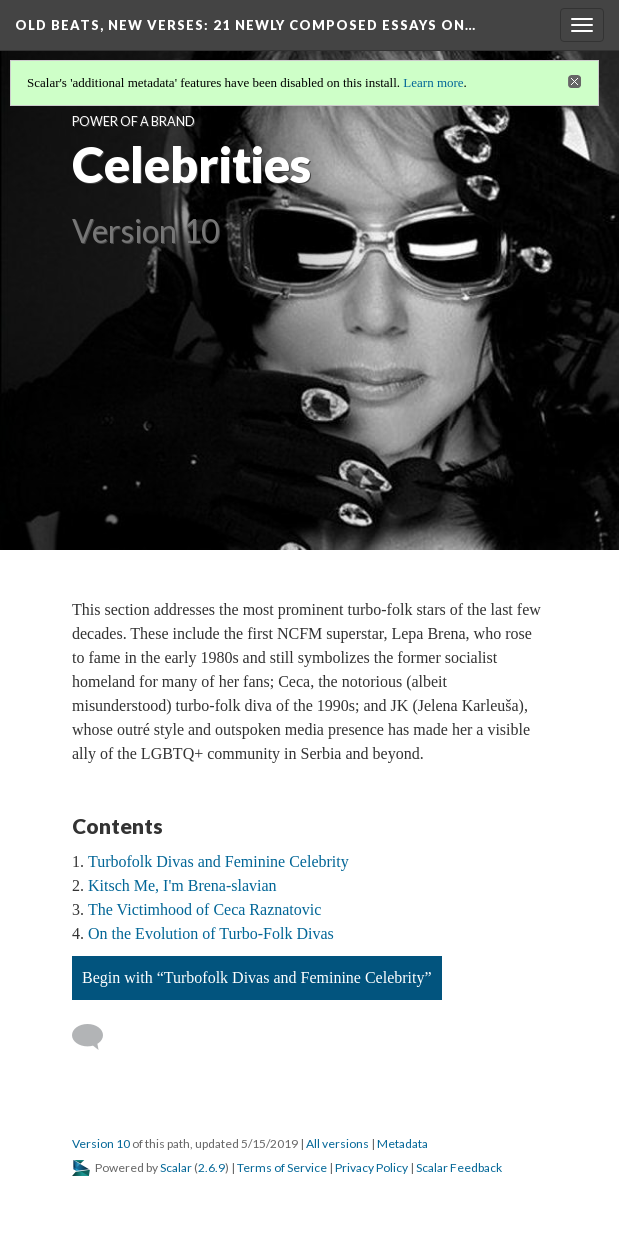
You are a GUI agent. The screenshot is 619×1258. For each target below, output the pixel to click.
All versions (337, 1143)
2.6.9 (211, 1167)
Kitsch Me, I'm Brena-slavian (182, 885)
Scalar (176, 1167)
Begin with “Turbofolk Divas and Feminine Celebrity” (257, 977)
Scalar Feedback (459, 1167)
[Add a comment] (96, 1037)
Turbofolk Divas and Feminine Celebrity (218, 861)
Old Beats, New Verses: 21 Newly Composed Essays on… (245, 25)
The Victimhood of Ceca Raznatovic (204, 909)
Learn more (433, 82)
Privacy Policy (371, 1167)
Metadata (402, 1143)
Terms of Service (282, 1167)
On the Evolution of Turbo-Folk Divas (211, 933)
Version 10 (101, 1143)
